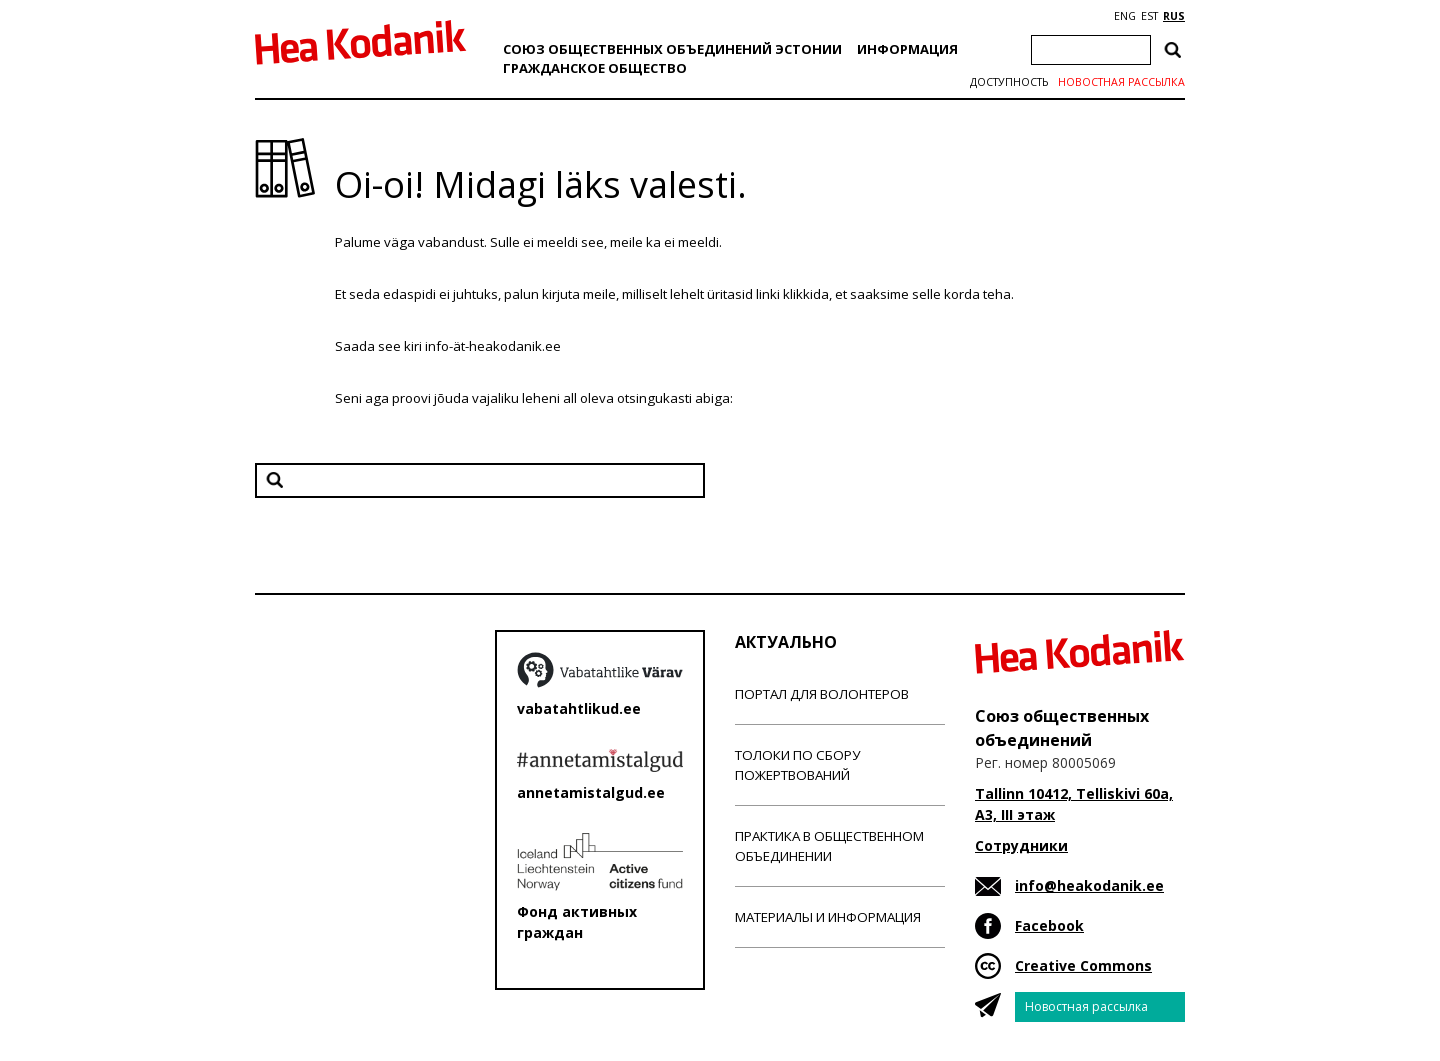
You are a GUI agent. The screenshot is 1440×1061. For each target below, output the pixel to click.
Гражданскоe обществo (595, 68)
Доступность (1009, 82)
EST (1149, 16)
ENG (1125, 16)
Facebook (1049, 925)
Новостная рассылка (1121, 82)
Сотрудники (1021, 845)
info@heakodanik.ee (1089, 885)
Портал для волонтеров (822, 694)
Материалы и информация (828, 917)
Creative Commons (1083, 965)
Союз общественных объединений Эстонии (672, 49)
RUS (1174, 16)
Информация (907, 49)
